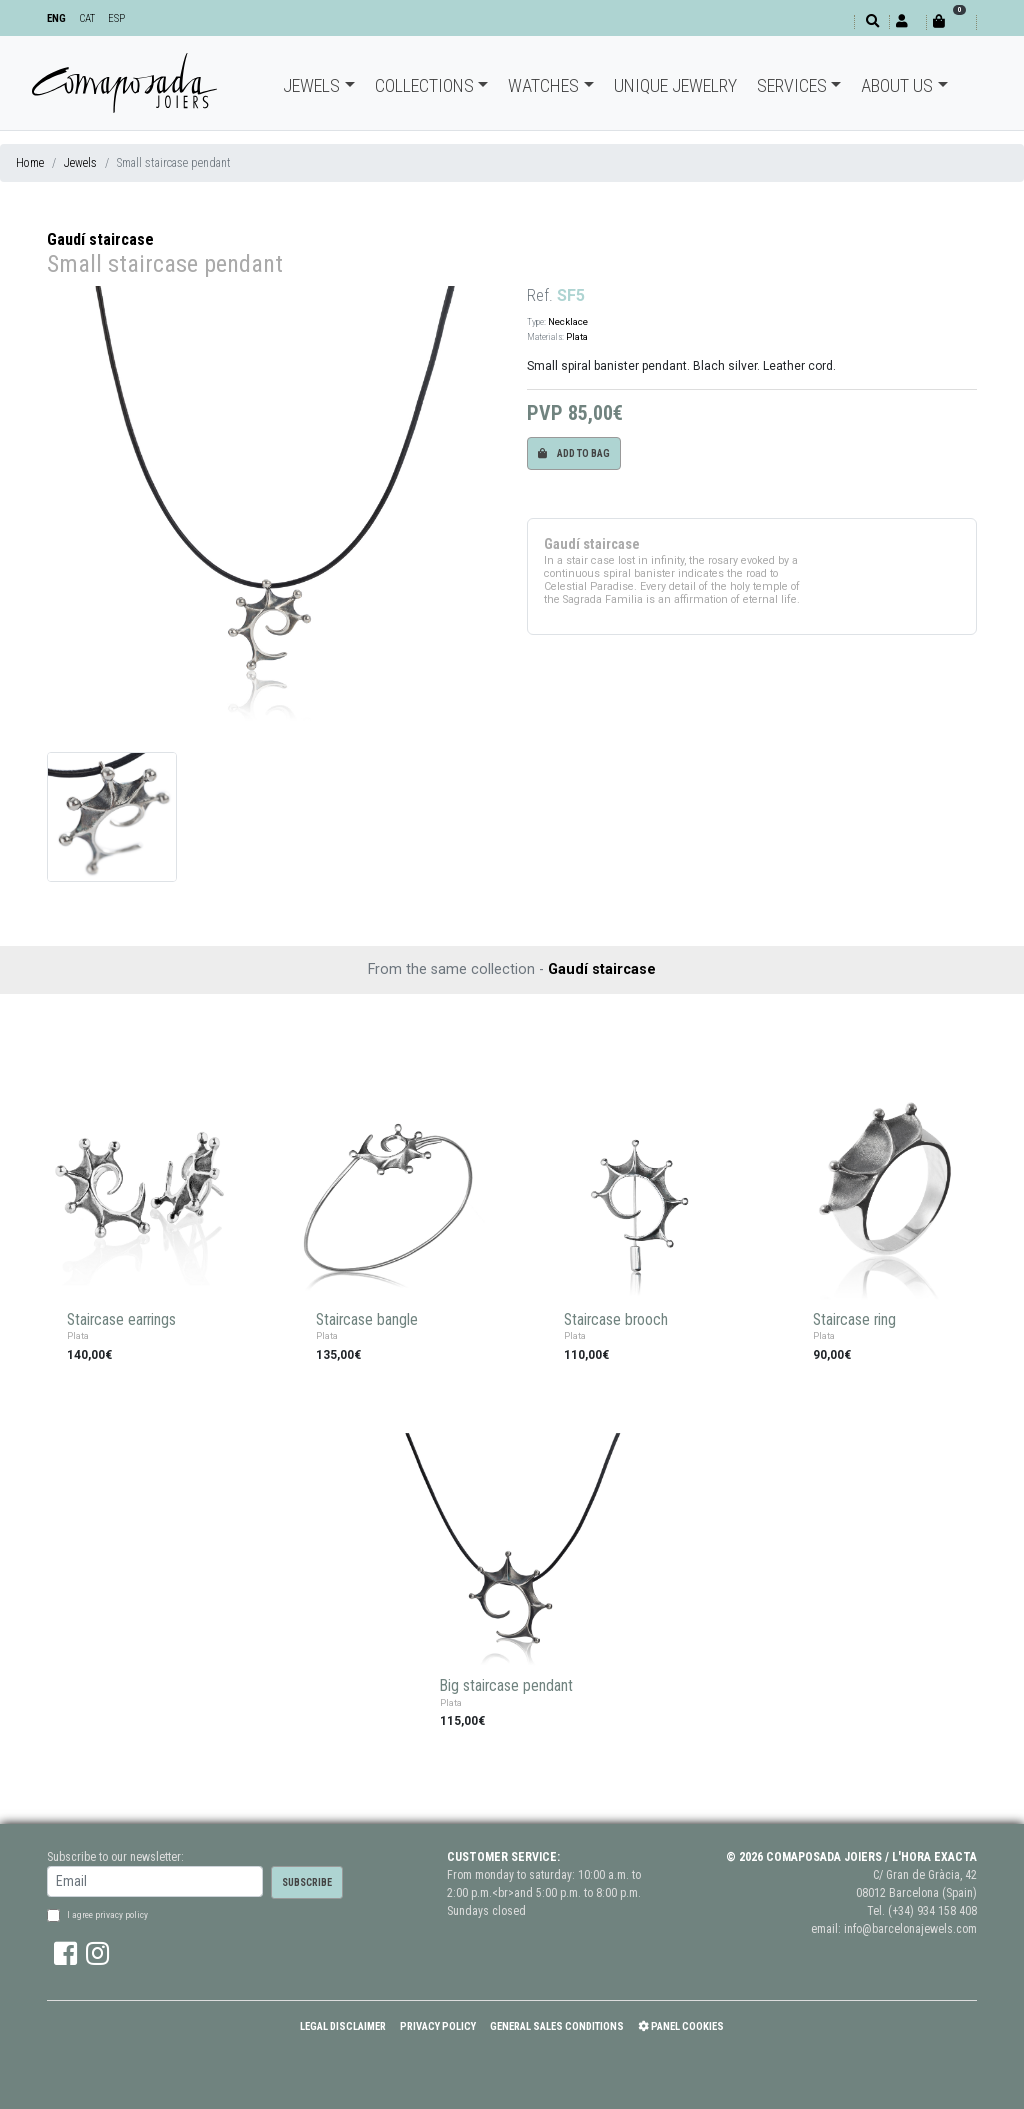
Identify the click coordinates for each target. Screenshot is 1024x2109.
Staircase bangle (367, 1320)
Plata (577, 336)
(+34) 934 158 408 (932, 1911)
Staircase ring (854, 1320)
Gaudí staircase (100, 239)
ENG (56, 18)
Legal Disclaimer (343, 2026)
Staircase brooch (616, 1320)
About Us (897, 85)
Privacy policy (438, 2026)
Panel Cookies (681, 2026)
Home (30, 163)
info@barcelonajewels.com (910, 1929)
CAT (87, 18)
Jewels (311, 85)
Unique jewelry (675, 85)
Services (792, 85)
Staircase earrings (121, 1320)
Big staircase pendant (506, 1686)
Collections (424, 85)
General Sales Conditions (557, 2026)
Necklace (568, 321)
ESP (116, 18)
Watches (543, 85)
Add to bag (574, 453)
